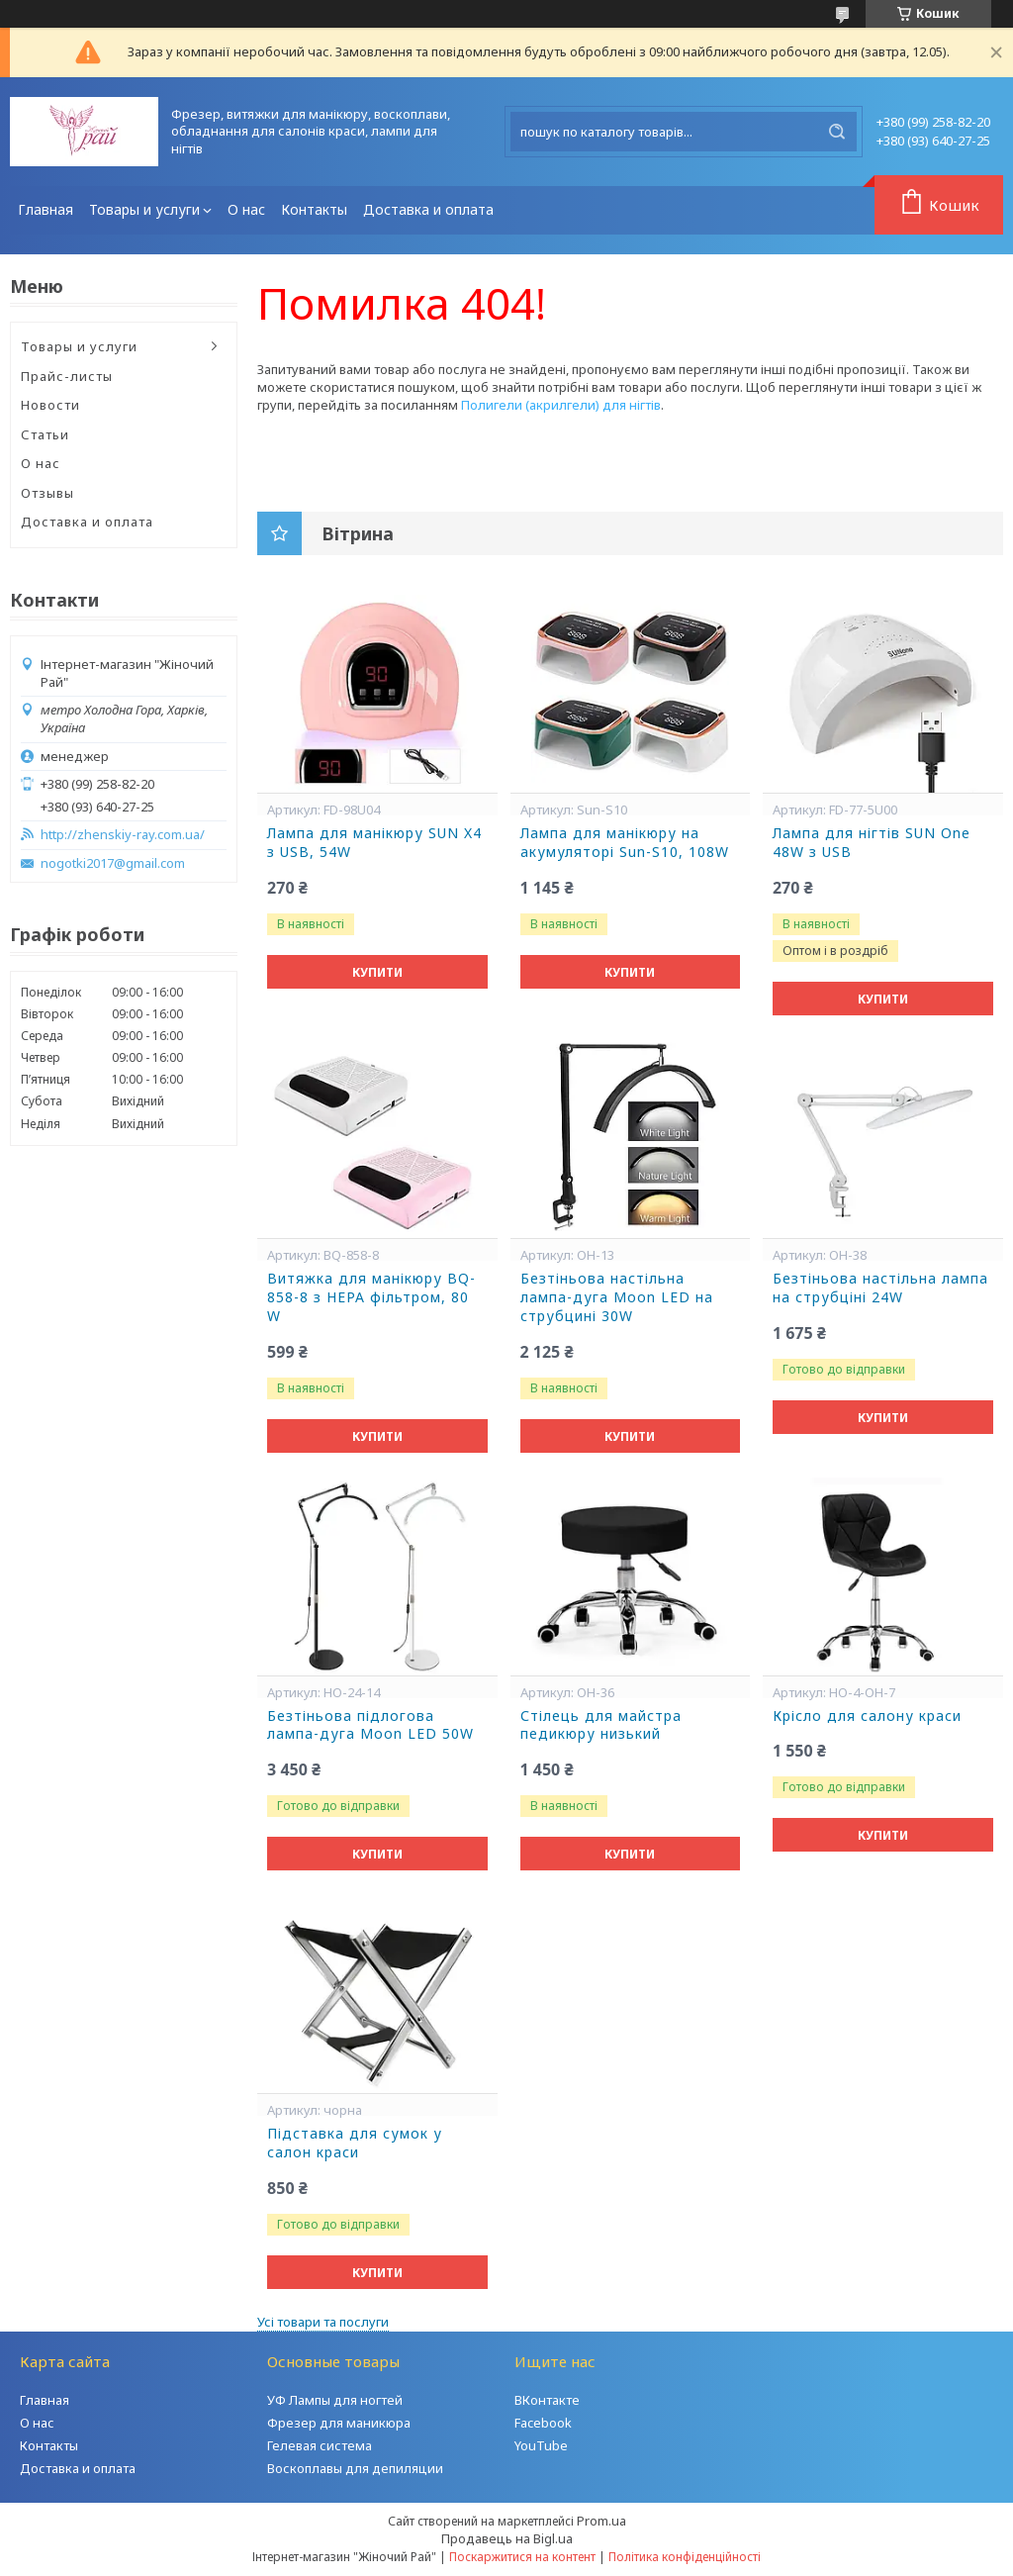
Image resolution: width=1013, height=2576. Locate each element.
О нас (246, 209)
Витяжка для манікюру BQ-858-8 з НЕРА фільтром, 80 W (371, 1297)
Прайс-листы (67, 376)
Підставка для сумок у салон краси (354, 2143)
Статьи (45, 434)
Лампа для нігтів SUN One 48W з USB (871, 842)
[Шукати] (837, 131)
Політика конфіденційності (684, 2556)
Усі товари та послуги (323, 2322)
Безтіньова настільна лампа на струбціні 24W (880, 1288)
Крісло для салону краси (867, 1716)
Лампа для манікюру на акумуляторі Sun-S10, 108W (624, 842)
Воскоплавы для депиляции (355, 2468)
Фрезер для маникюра (339, 2423)
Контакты (314, 209)
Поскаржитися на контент (522, 2556)
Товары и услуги (144, 209)
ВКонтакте (547, 2400)
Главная (45, 209)
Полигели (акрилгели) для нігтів (561, 405)
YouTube (541, 2445)
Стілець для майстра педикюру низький (601, 1725)
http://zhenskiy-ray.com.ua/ (123, 834)
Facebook (543, 2423)
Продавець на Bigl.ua (507, 2538)
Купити (377, 972)
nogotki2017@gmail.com (113, 863)
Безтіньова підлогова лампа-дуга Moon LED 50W (370, 1725)
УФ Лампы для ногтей (335, 2400)
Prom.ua (601, 2520)
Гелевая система (319, 2445)
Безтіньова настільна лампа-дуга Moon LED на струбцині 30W (616, 1297)
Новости (50, 405)
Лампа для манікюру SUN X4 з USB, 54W (374, 842)
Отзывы (47, 493)
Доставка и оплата (428, 209)
